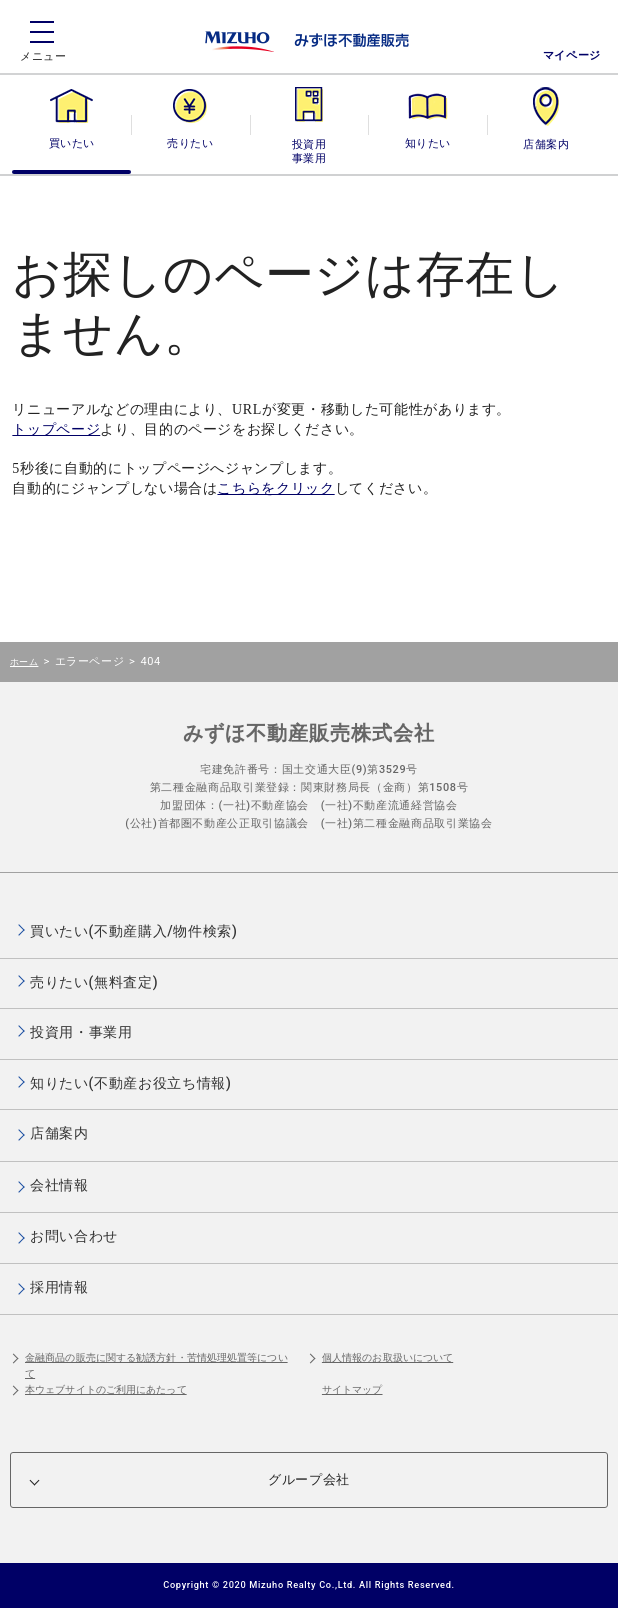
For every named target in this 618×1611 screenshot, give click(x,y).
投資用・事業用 (309, 143)
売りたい (190, 143)
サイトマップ (352, 1389)
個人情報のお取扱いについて (387, 1357)
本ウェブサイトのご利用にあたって (106, 1389)
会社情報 (59, 1185)
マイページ (572, 55)
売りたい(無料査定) (94, 982)
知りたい (428, 143)
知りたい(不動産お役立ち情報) (130, 1083)
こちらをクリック (275, 488)
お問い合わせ (74, 1236)
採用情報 (59, 1287)
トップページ (56, 429)
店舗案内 (546, 143)
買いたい (72, 143)
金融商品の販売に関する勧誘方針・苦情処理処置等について (156, 1365)
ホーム (24, 661)
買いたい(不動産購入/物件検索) (134, 931)
